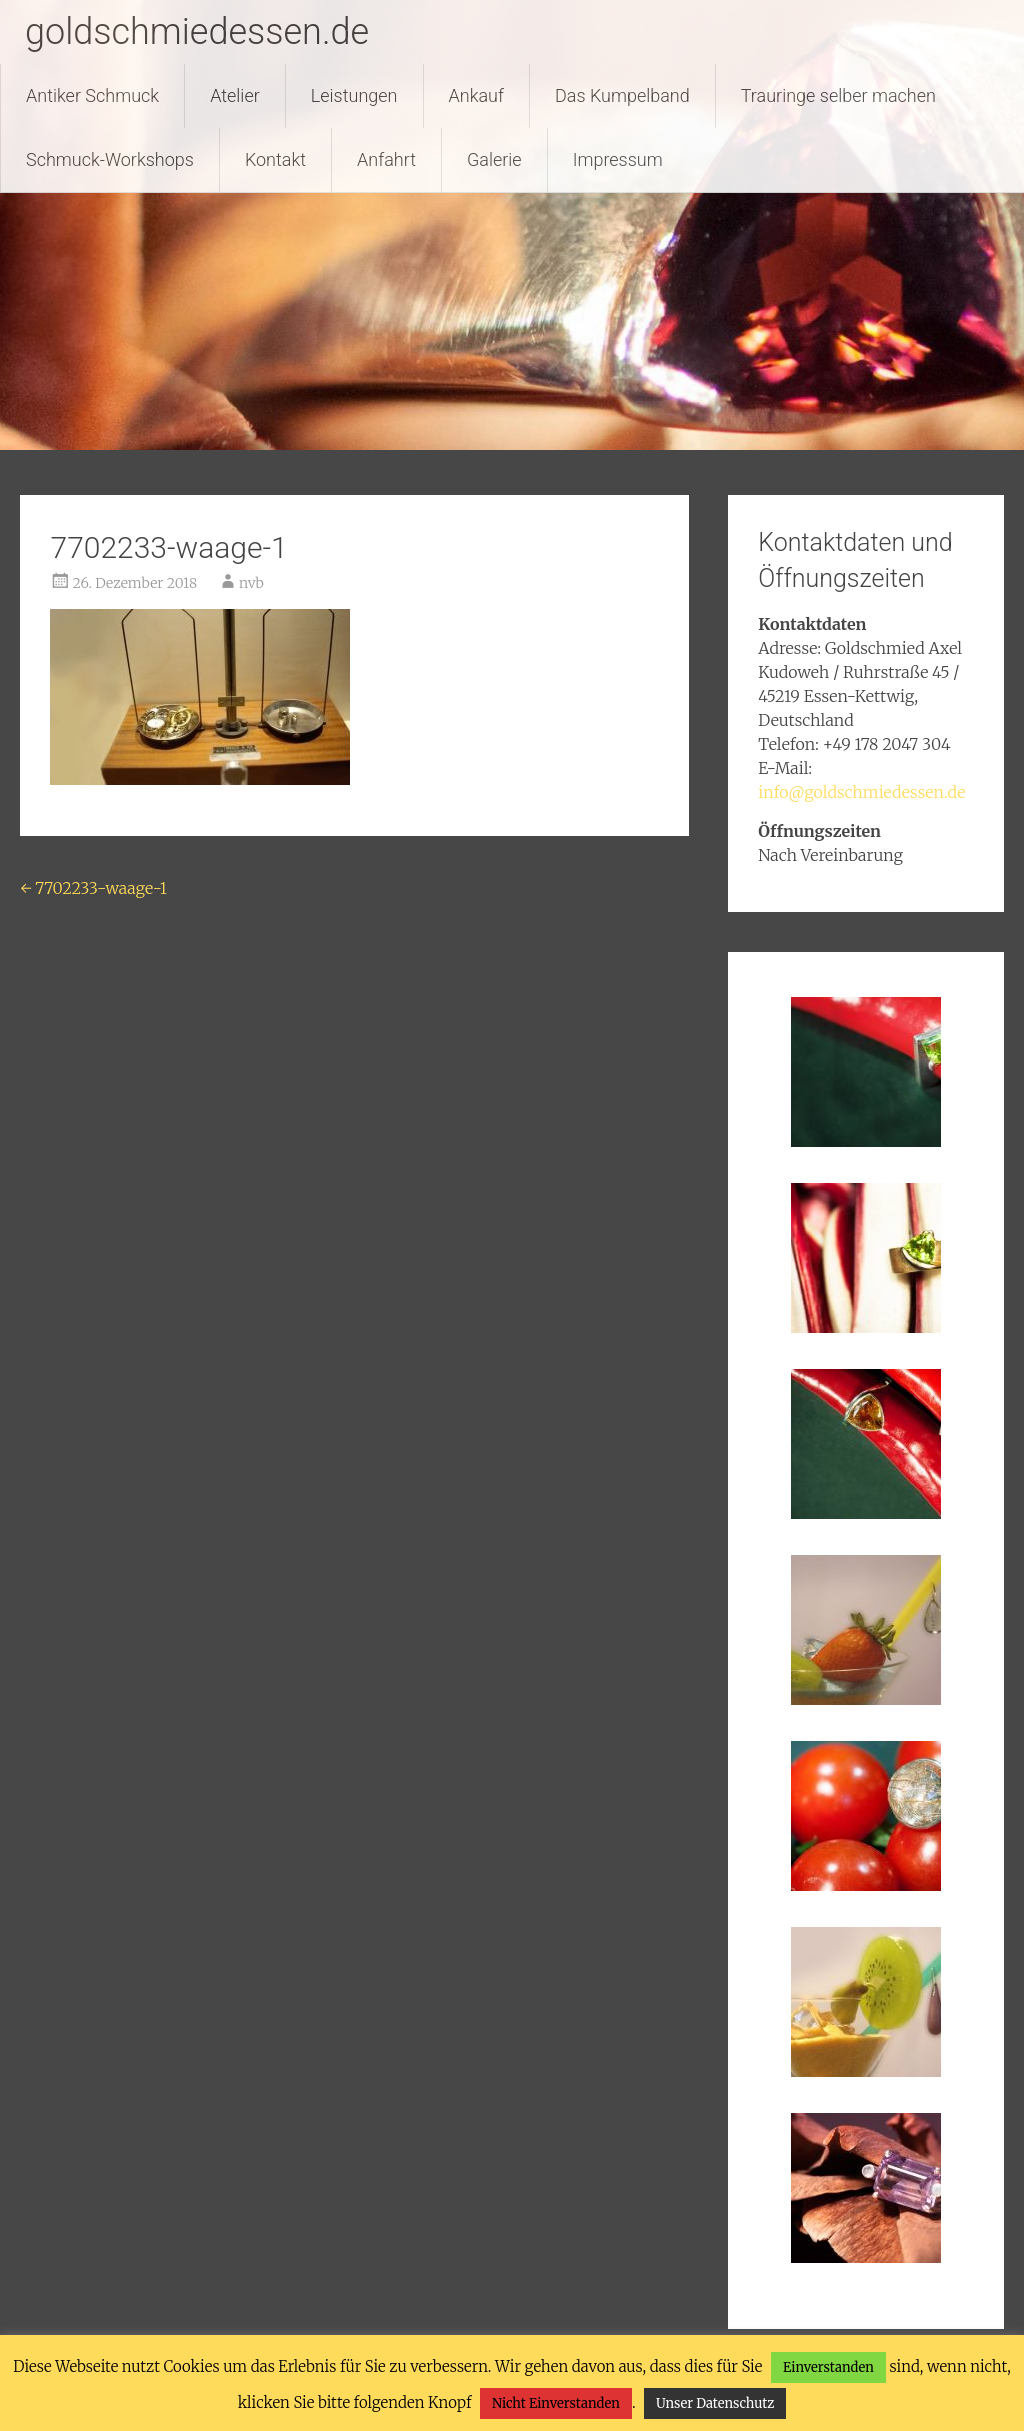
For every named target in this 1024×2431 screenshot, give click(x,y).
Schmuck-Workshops (110, 159)
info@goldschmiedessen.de (861, 792)
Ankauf (476, 95)
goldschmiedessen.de (197, 32)
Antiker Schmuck (92, 95)
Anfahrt (386, 159)
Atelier (235, 95)
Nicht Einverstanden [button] (556, 2403)
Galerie (494, 159)
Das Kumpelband (622, 95)
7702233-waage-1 (93, 888)
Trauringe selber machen (838, 95)
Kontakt (275, 159)
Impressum (618, 159)
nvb (251, 583)
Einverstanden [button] (828, 2367)
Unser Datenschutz (715, 2403)
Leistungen (354, 95)
